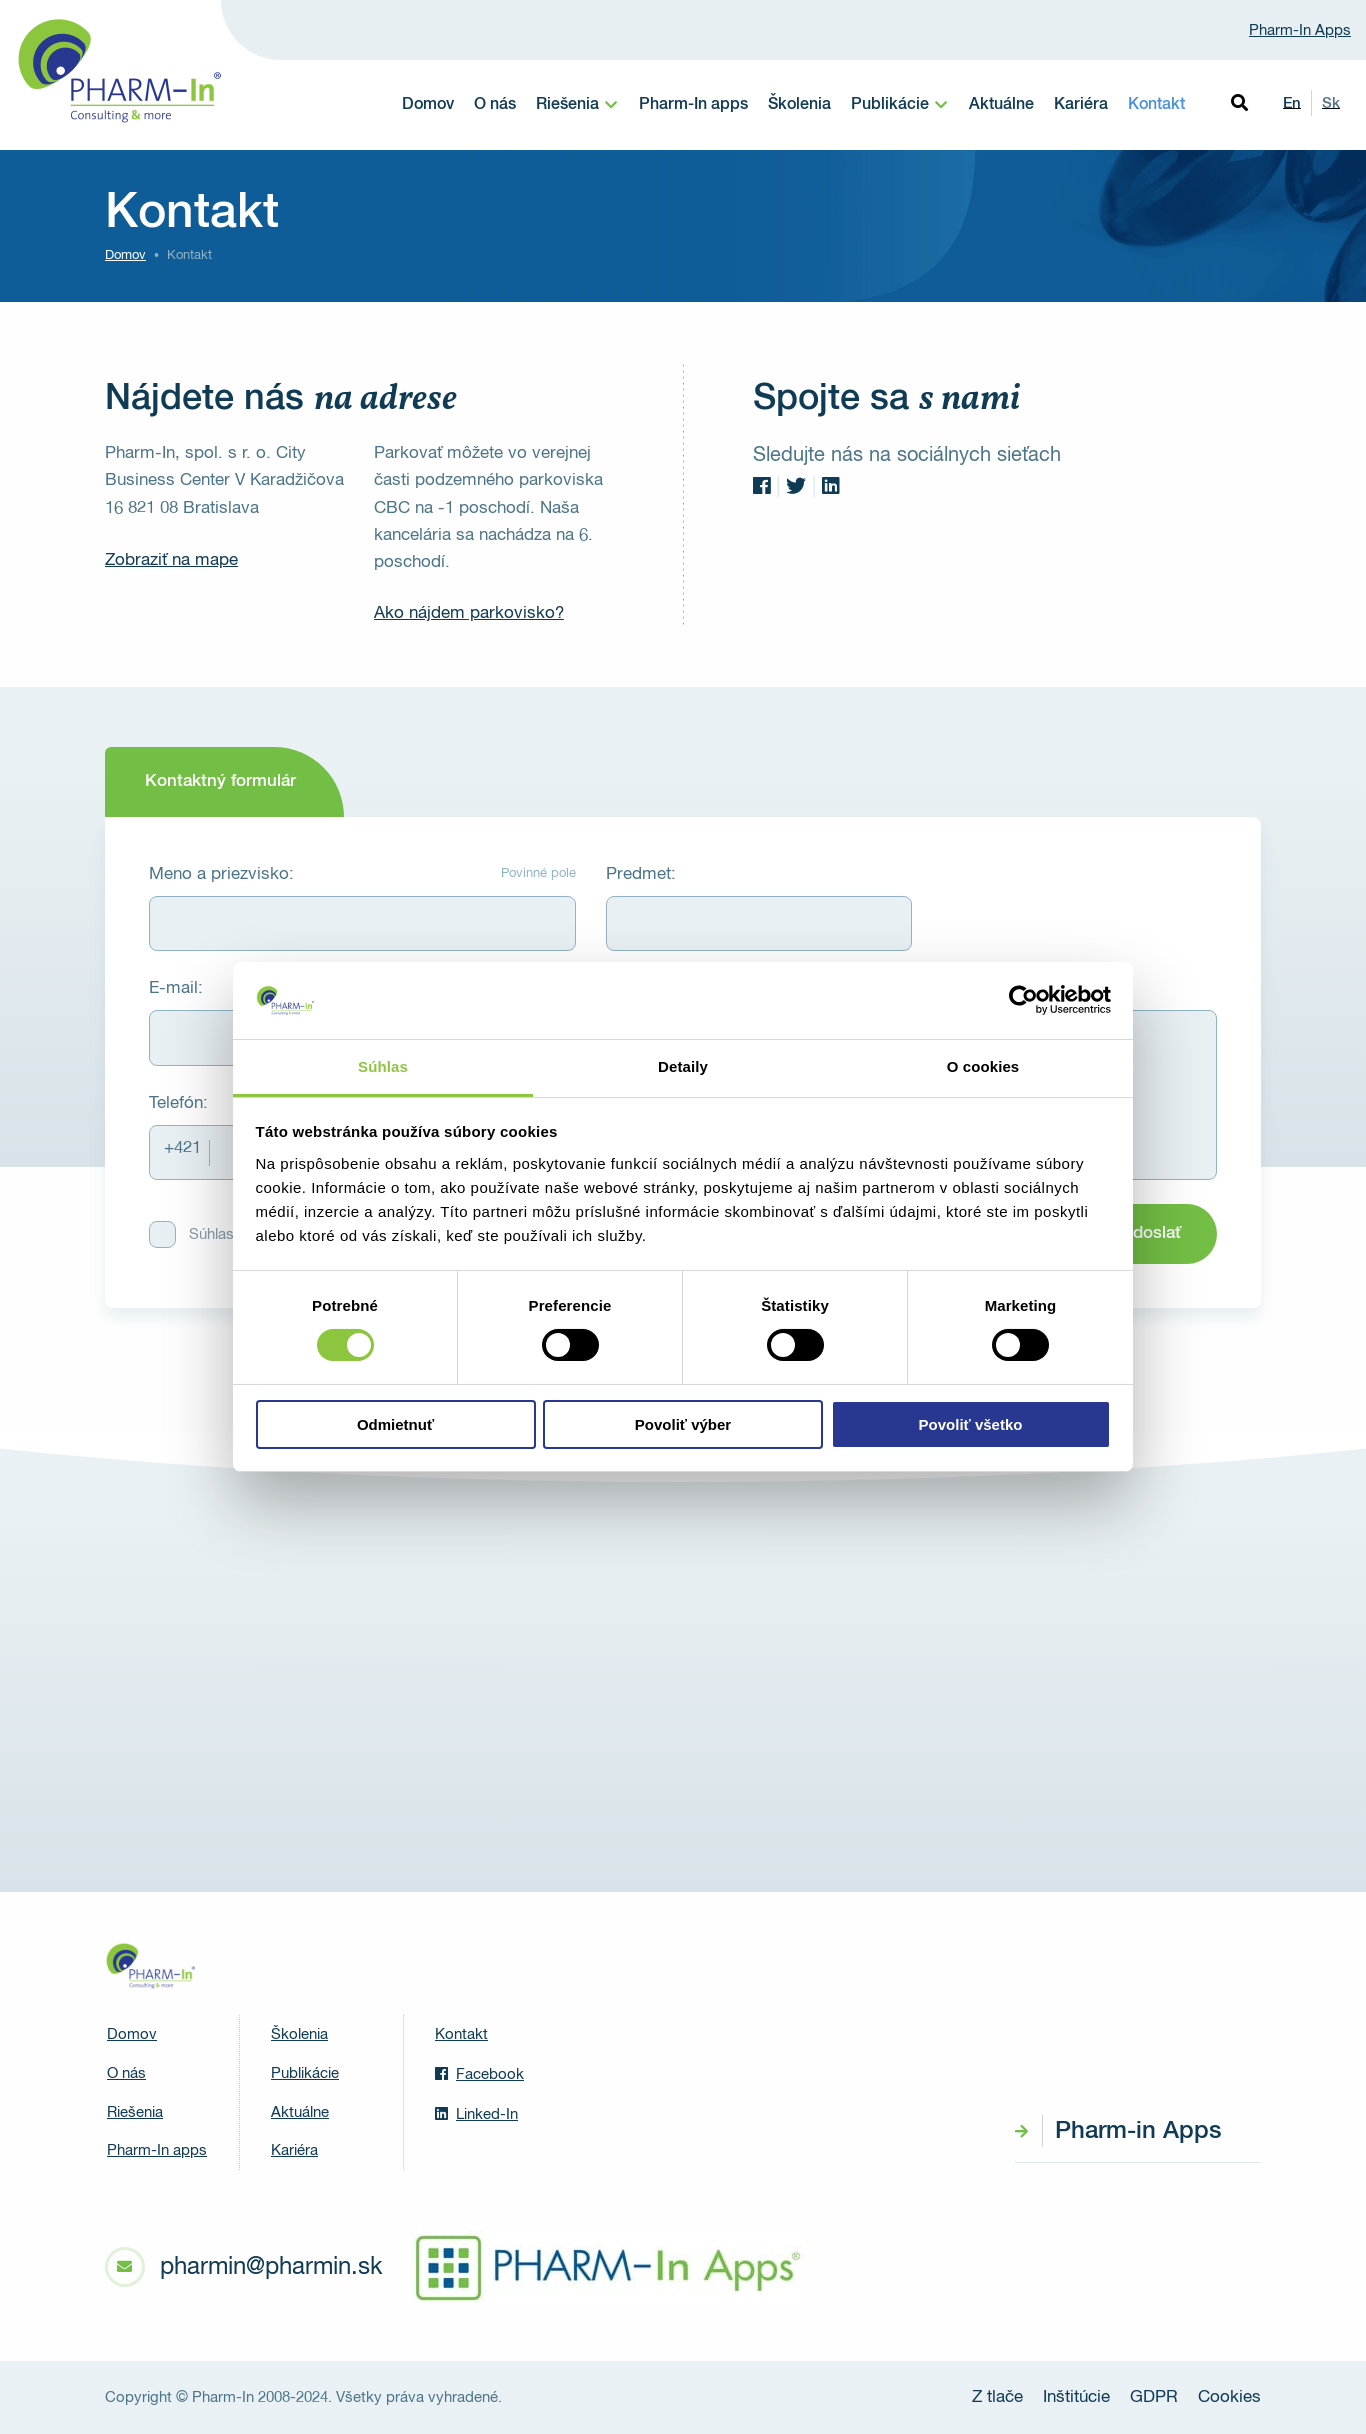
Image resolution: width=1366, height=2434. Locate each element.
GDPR (1154, 2397)
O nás (495, 105)
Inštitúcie (1076, 2397)
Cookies (1229, 2397)
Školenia (799, 105)
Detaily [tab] (683, 1066)
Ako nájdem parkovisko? (469, 613)
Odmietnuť (395, 1424)
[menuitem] (577, 105)
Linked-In (476, 2114)
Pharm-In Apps (1300, 30)
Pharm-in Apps (1138, 2131)
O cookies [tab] (983, 1066)
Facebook (479, 2074)
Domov (428, 105)
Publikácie (890, 105)
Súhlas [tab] (383, 1066)
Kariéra (1081, 105)
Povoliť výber (683, 1424)
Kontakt (1156, 105)
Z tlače (997, 2397)
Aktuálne (1001, 105)
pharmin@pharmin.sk (271, 2267)
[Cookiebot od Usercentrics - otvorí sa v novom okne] (1023, 1000)
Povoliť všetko (971, 1424)
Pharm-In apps (693, 105)
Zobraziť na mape (171, 560)
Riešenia (567, 105)
